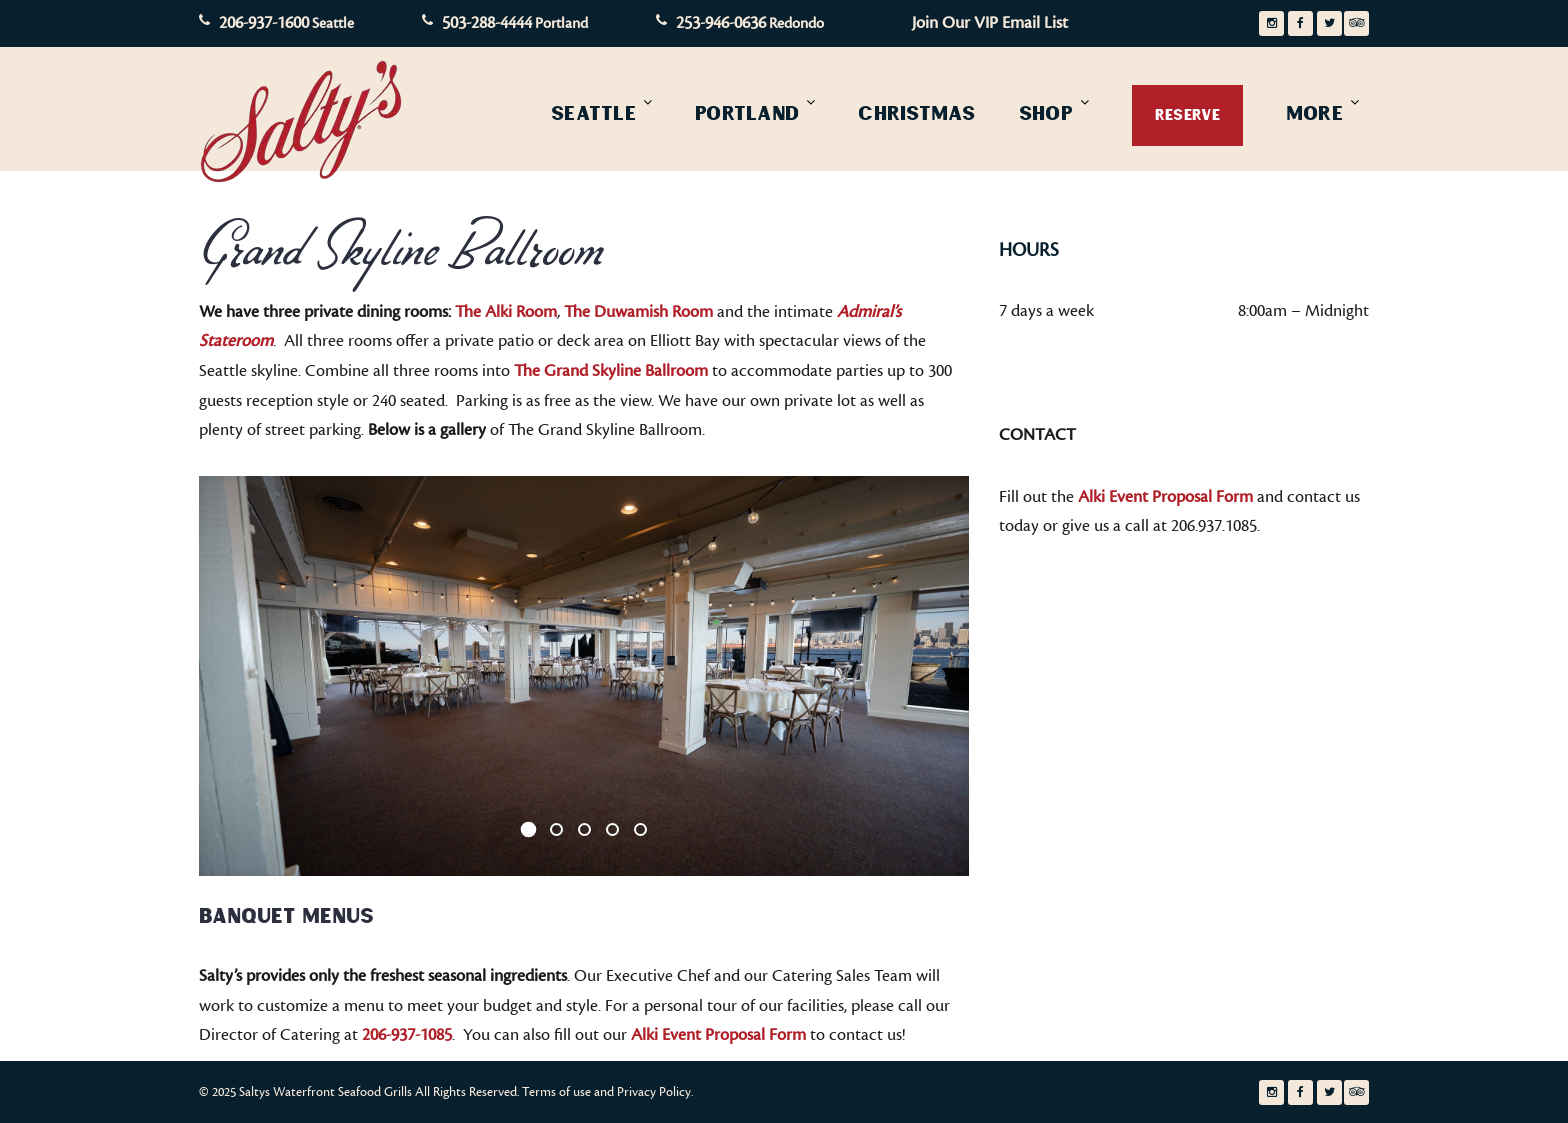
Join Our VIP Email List (990, 23)
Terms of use (556, 1092)
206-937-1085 (407, 1035)
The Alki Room (506, 312)
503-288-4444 (487, 23)
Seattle (593, 113)
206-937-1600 (264, 23)
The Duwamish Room (638, 312)
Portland (747, 113)
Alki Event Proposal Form (718, 1035)
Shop (1046, 113)
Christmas (917, 113)
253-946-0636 (721, 23)
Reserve (1187, 114)
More (1314, 113)
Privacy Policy (654, 1092)
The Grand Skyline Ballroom (611, 371)
